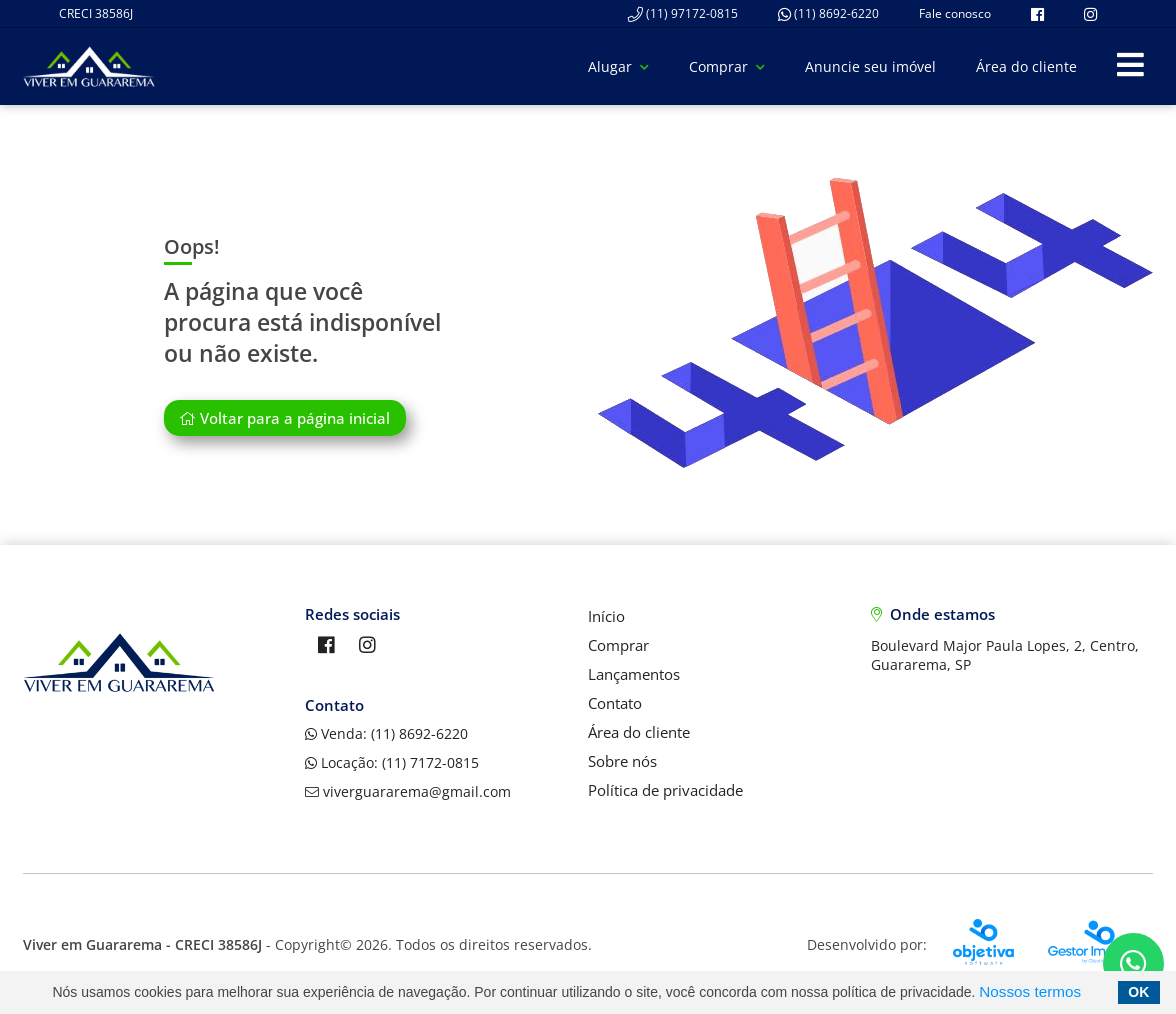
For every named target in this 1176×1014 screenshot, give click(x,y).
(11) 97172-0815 (683, 13)
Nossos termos (1030, 991)
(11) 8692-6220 (828, 13)
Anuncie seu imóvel (870, 66)
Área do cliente (1026, 66)
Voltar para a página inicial (284, 418)
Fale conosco (955, 13)
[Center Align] (1130, 66)
